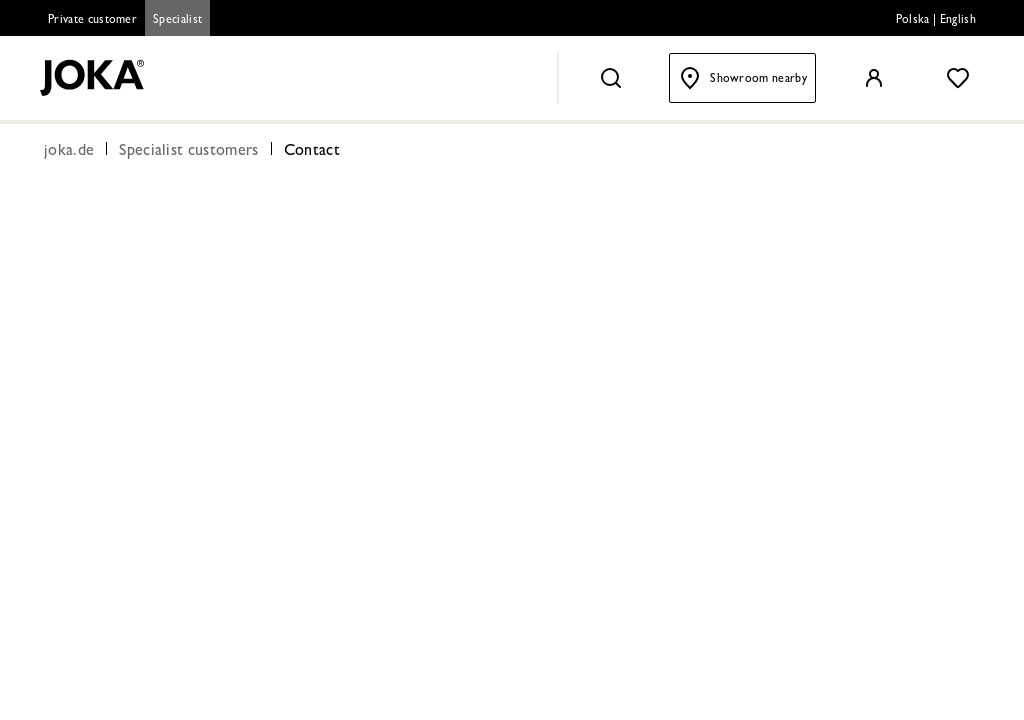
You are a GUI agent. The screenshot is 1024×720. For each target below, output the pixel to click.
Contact (312, 152)
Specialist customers (188, 152)
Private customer (92, 21)
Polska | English (936, 21)
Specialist (177, 21)
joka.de (69, 152)
